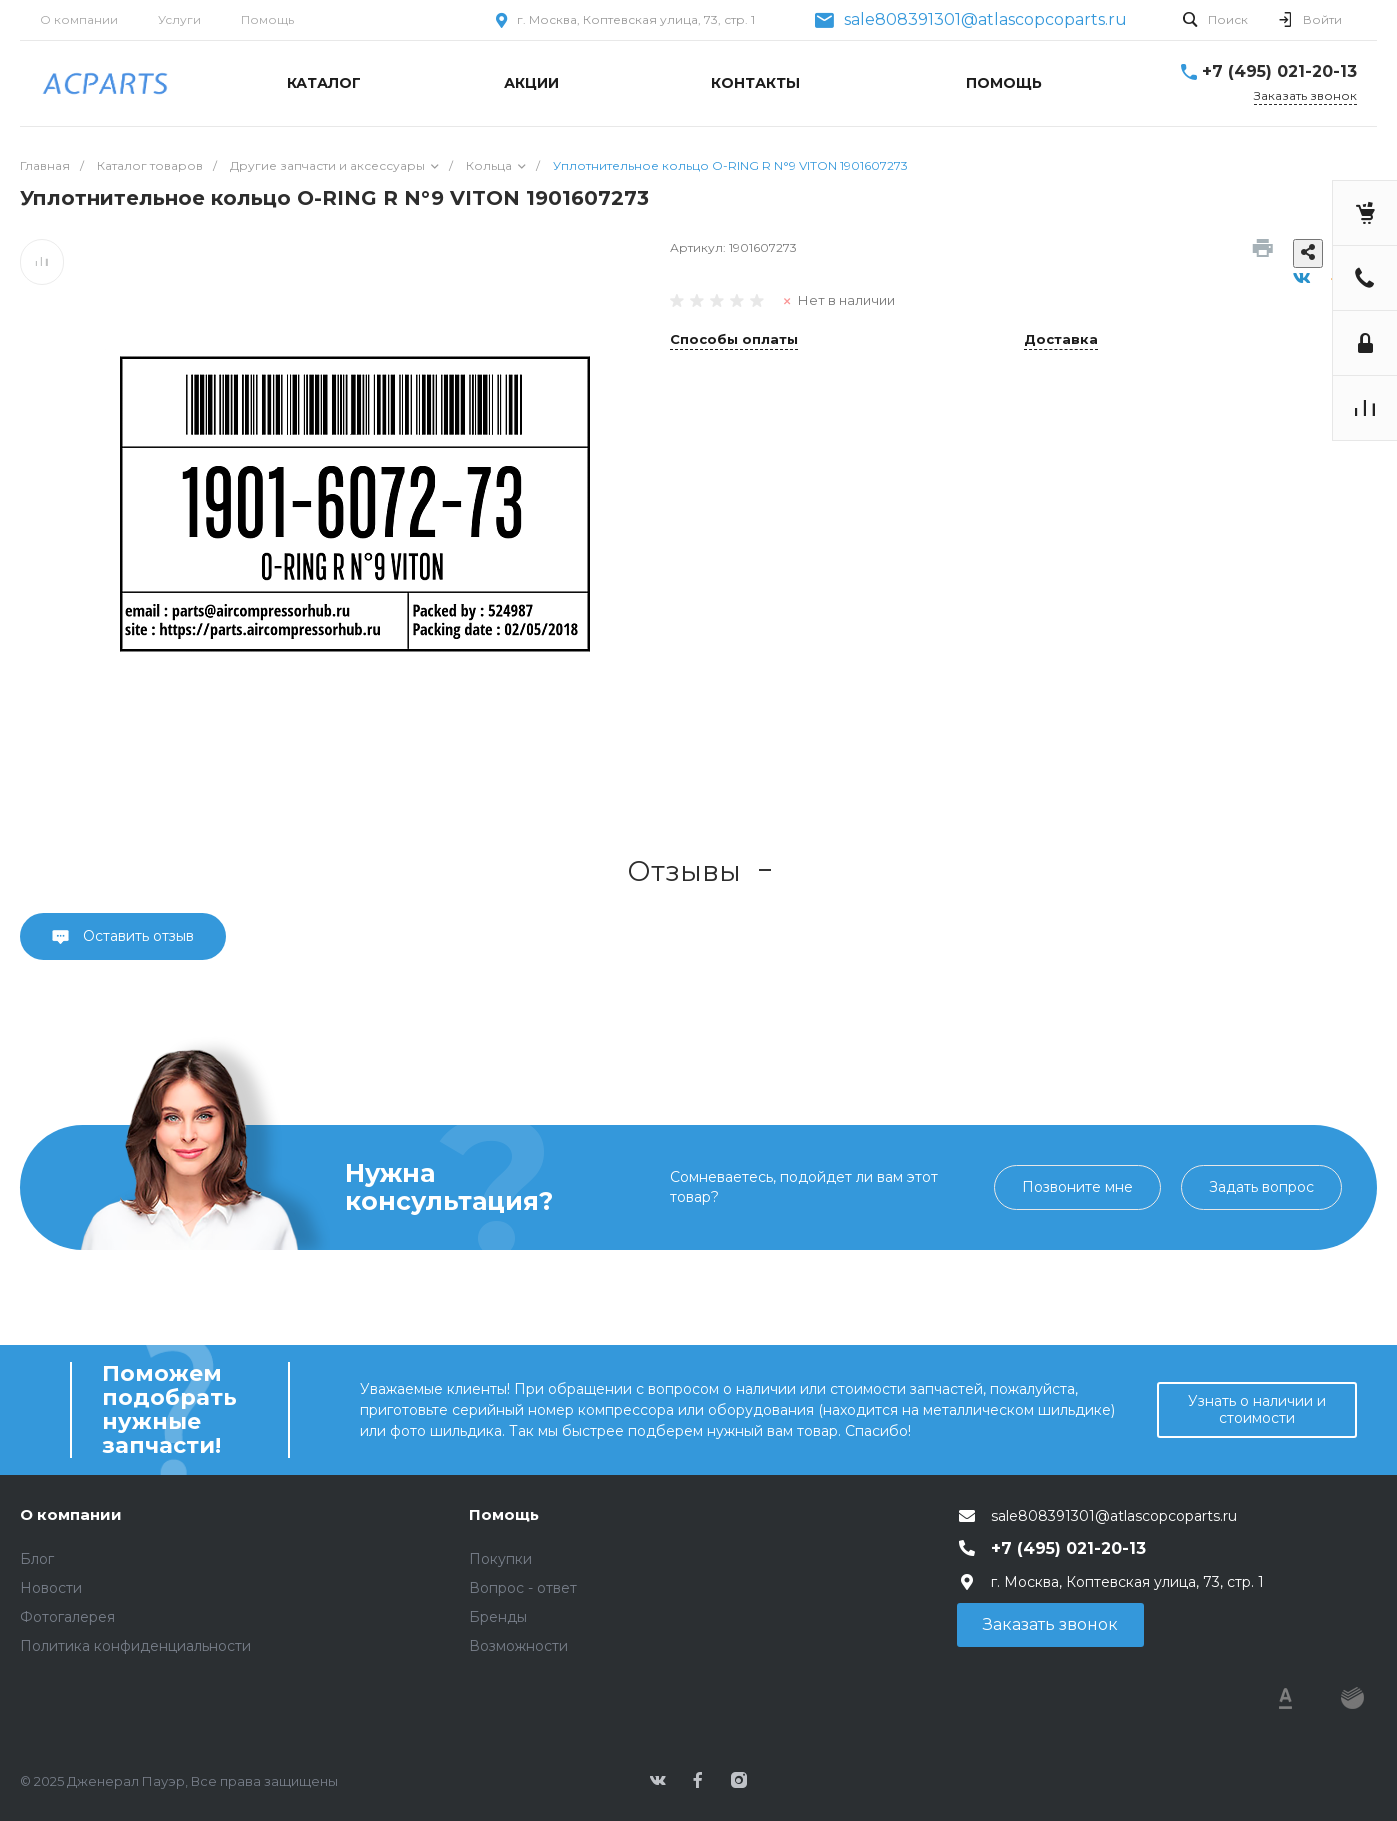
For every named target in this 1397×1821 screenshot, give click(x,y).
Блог (37, 1559)
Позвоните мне (1077, 1187)
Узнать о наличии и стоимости (1257, 1409)
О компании (79, 19)
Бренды (498, 1617)
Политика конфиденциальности (135, 1646)
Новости (51, 1588)
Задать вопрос (1261, 1187)
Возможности (518, 1646)
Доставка (1061, 340)
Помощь (267, 19)
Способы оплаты (734, 340)
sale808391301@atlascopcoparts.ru (985, 20)
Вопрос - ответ (523, 1588)
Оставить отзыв (136, 936)
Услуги (179, 19)
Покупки (500, 1559)
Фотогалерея (67, 1617)
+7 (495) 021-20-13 (1279, 71)
